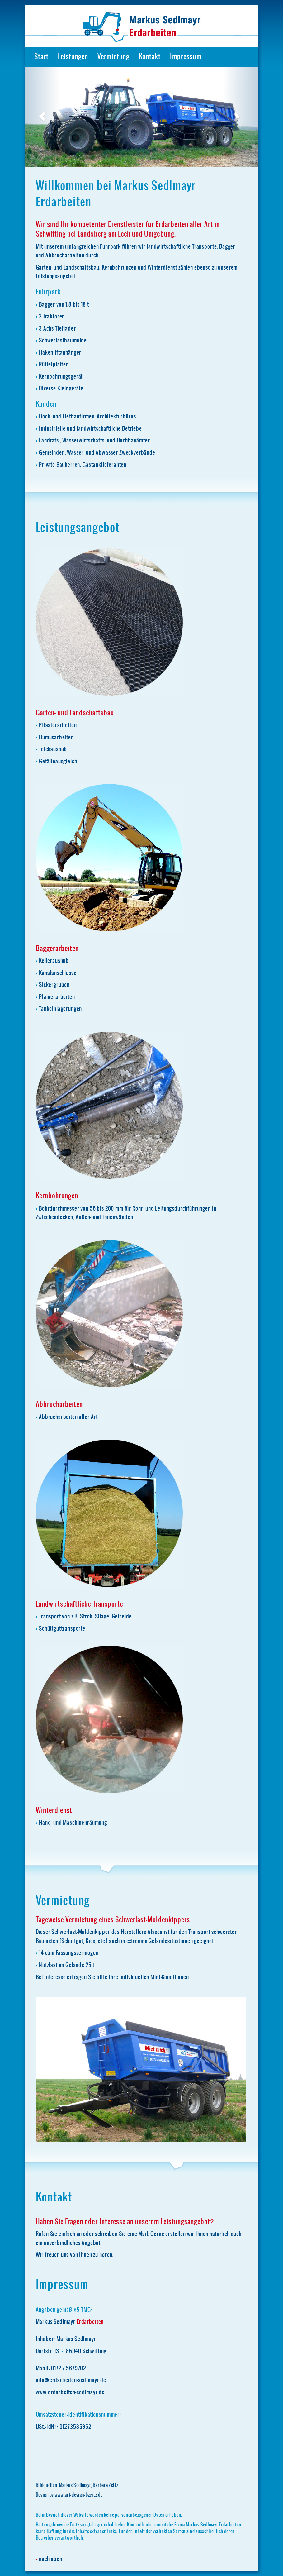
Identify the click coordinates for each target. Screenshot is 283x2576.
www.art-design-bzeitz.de (79, 2495)
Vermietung (113, 56)
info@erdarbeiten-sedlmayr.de (71, 2380)
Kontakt (150, 56)
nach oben (50, 2559)
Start (41, 56)
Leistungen (73, 56)
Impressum (185, 56)
